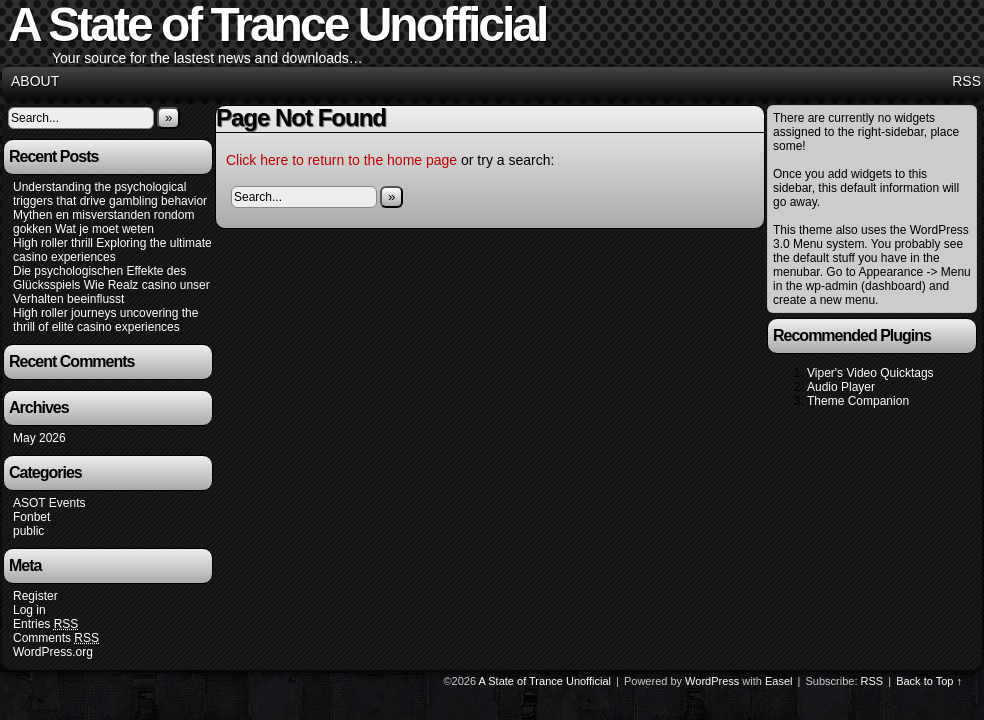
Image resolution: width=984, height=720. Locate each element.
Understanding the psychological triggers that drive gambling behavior (110, 194)
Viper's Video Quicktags (870, 373)
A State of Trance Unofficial (545, 681)
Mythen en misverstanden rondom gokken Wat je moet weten (103, 222)
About (35, 81)
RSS (966, 81)
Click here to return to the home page (341, 160)
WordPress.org (53, 652)
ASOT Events (49, 503)
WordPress (712, 681)
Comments (56, 638)
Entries (45, 624)
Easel (779, 681)
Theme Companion (858, 401)
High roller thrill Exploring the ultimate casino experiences (112, 250)
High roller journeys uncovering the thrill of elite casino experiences (105, 320)
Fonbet (31, 517)
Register (35, 596)
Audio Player (841, 387)
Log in (29, 610)
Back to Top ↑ (929, 681)
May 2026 (39, 438)
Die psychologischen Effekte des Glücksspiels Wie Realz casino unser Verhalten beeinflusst (111, 285)
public (28, 531)
